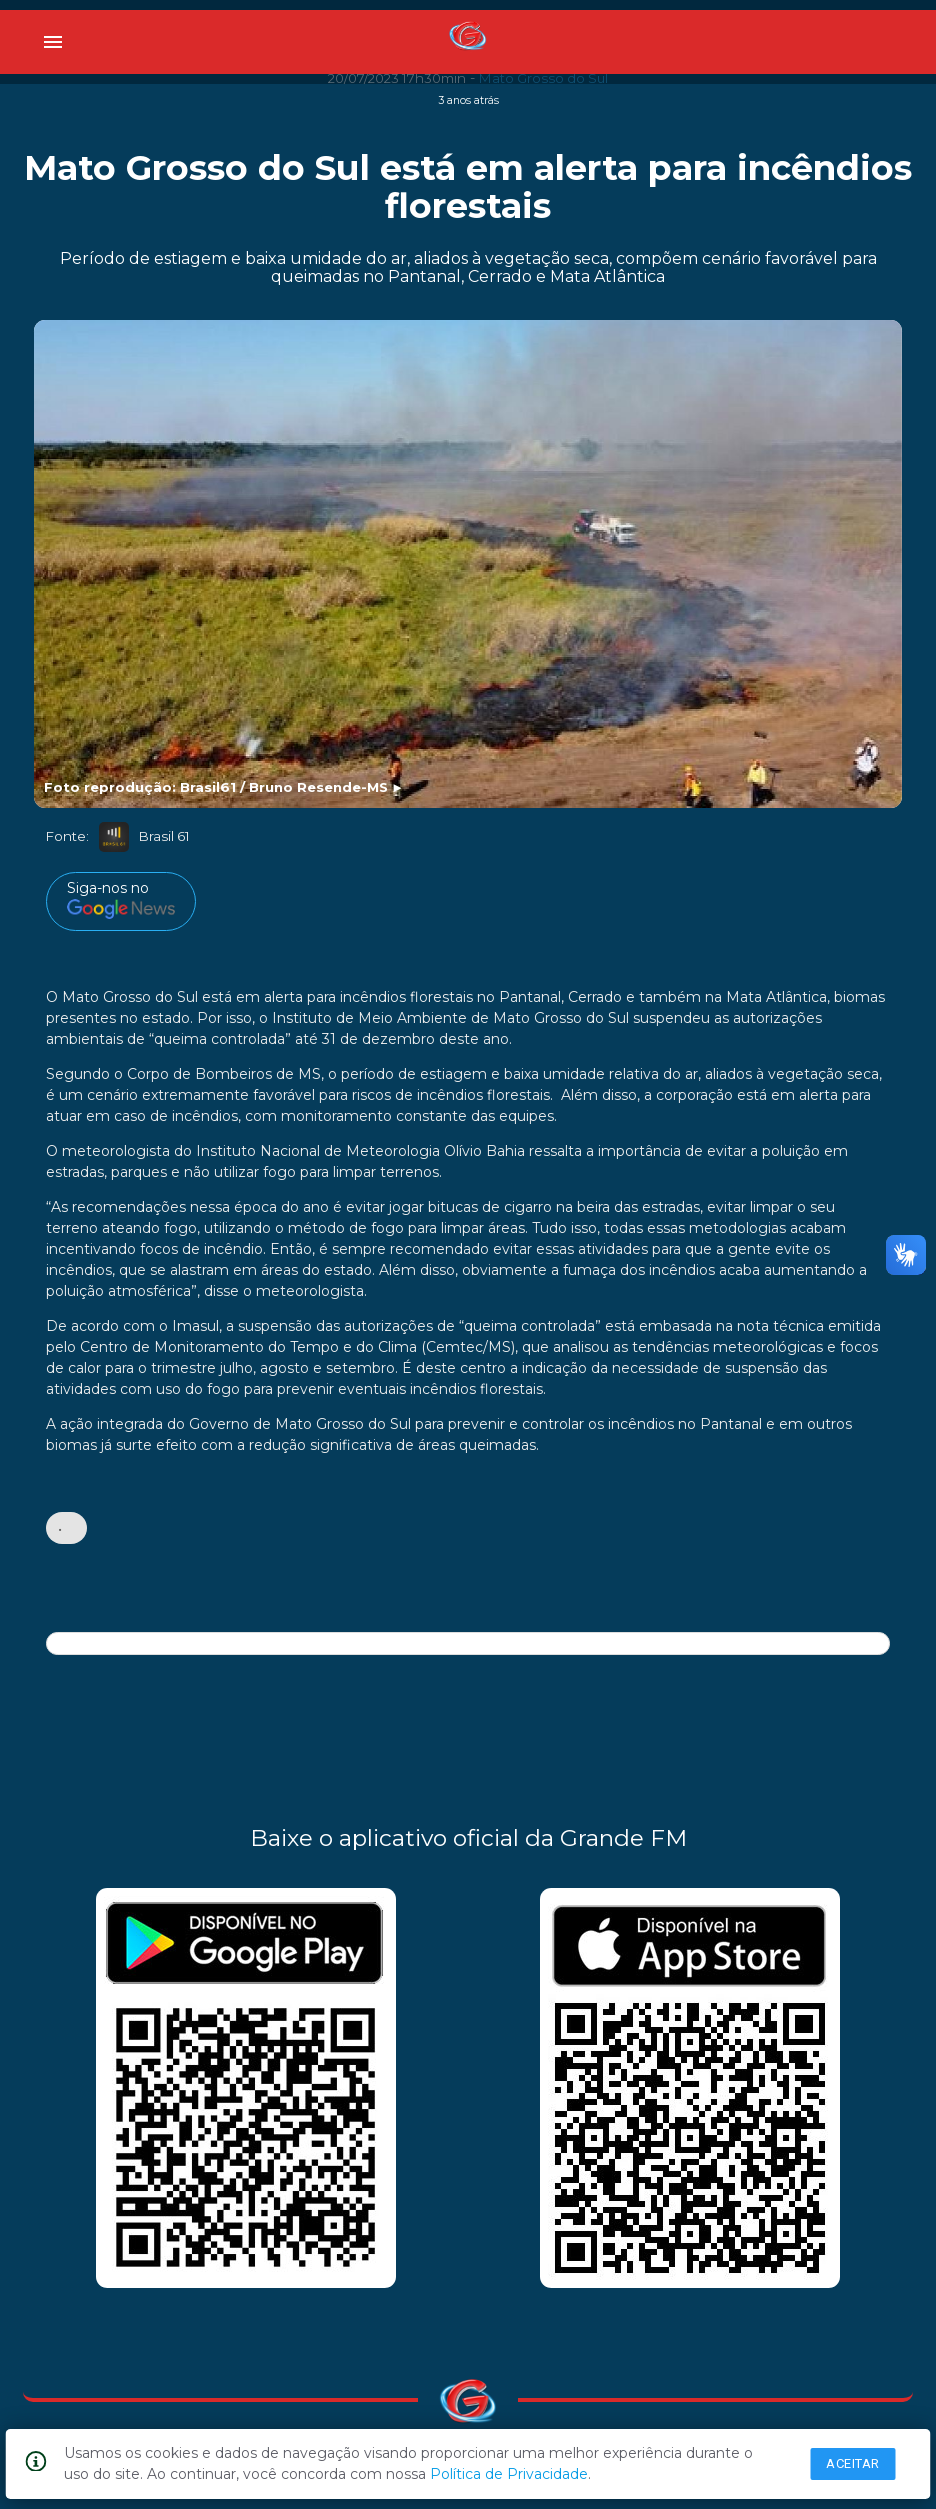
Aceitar (853, 2463)
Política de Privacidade (509, 2474)
